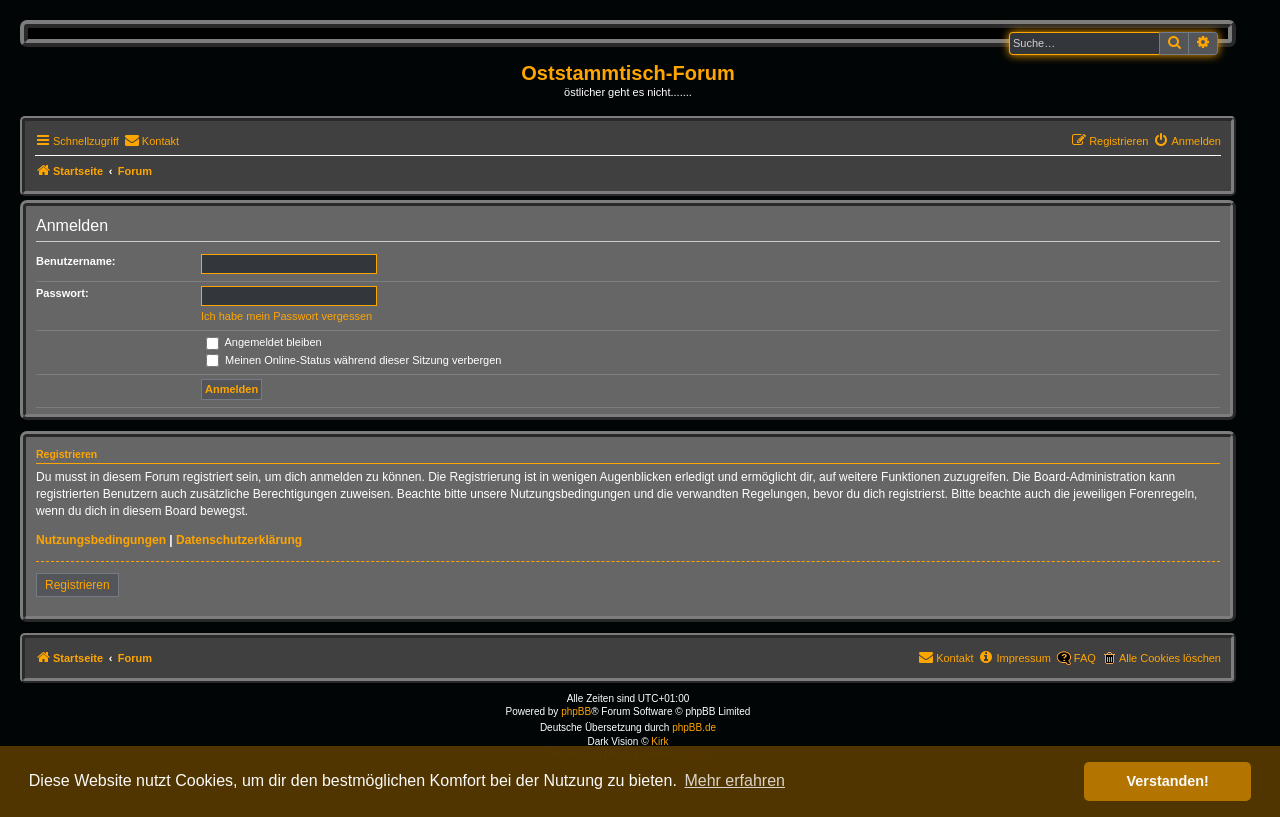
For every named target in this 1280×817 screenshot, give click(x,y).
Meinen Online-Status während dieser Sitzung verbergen (353, 360)
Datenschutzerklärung (239, 540)
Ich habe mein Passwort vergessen (286, 316)
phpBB (576, 711)
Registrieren (77, 585)
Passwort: (62, 293)
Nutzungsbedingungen (101, 540)
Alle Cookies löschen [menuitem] (1170, 658)
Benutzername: (75, 261)
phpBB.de (694, 727)
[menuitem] (151, 141)
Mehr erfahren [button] (734, 780)
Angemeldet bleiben (264, 342)
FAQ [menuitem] (1085, 658)
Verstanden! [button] (1168, 781)
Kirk (659, 741)
